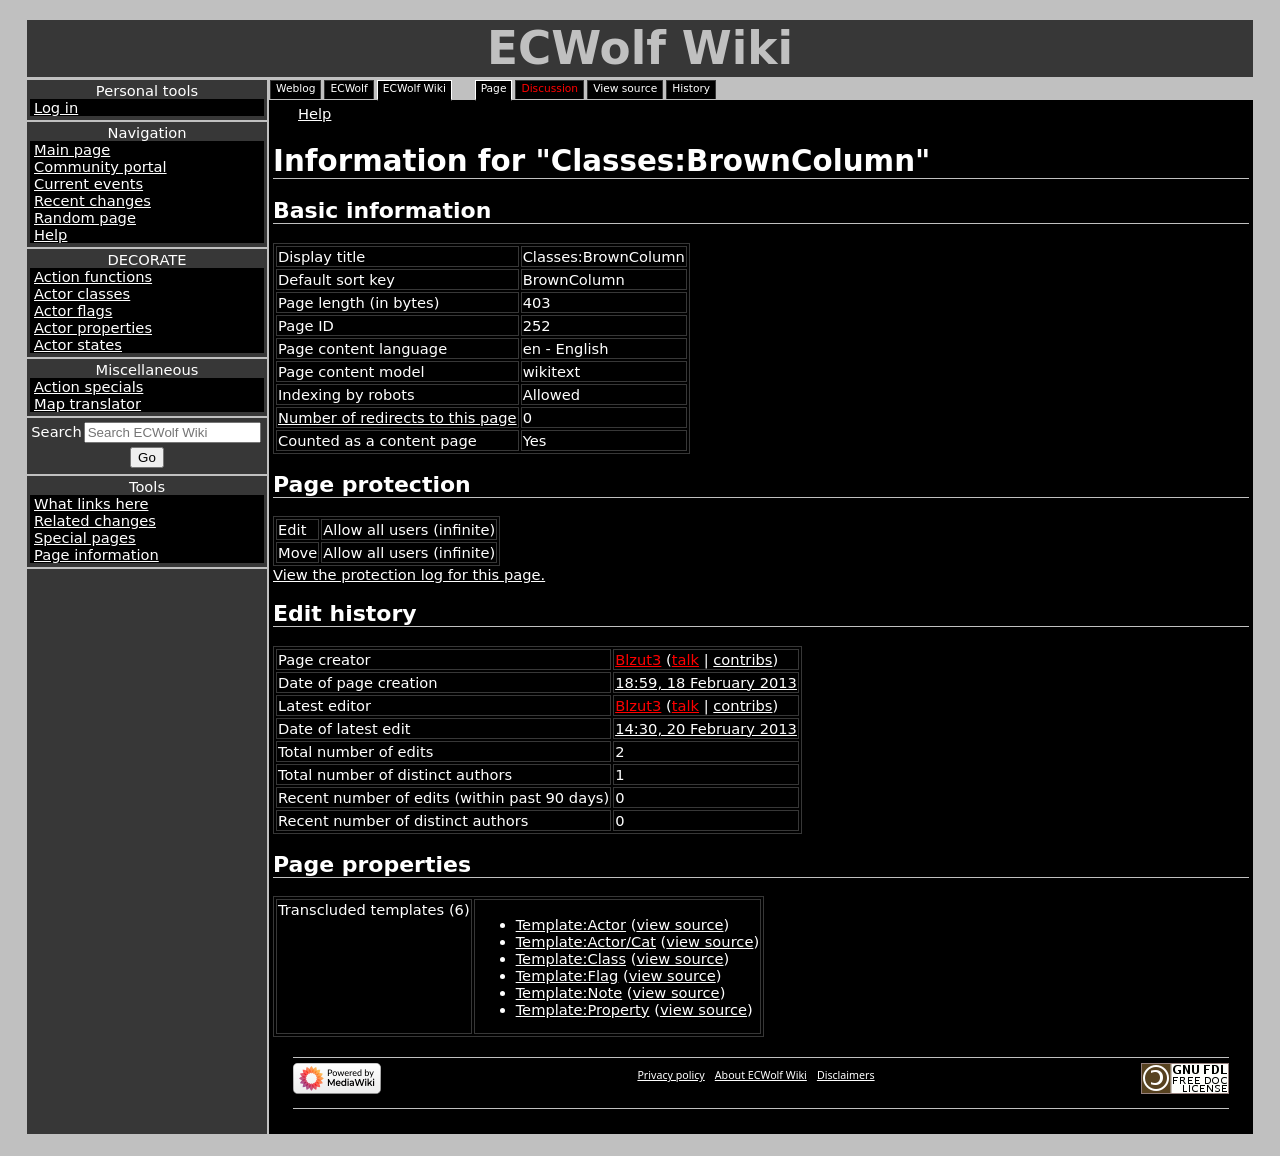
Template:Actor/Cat (586, 941)
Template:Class (571, 958)
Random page (85, 217)
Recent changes (92, 200)
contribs (742, 659)
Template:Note (569, 992)
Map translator (87, 403)
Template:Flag (567, 975)
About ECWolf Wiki (761, 1075)
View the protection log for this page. (409, 574)
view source (679, 924)
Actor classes (82, 293)
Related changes (95, 520)
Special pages (85, 537)
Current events (88, 183)
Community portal (100, 166)
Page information (96, 554)
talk (685, 659)
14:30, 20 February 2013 (706, 728)
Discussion (549, 88)
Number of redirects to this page (397, 417)
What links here (91, 503)
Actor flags (73, 310)
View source (625, 88)
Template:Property (583, 1009)
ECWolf (348, 88)
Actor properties (93, 327)
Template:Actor (571, 924)
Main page (72, 149)
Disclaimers (846, 1075)
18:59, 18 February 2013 (706, 682)
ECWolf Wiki (640, 48)
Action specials (88, 386)
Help (50, 234)
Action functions (93, 276)
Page (494, 88)
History (691, 88)
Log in (56, 107)
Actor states (78, 344)
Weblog (295, 88)
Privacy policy (670, 1075)
